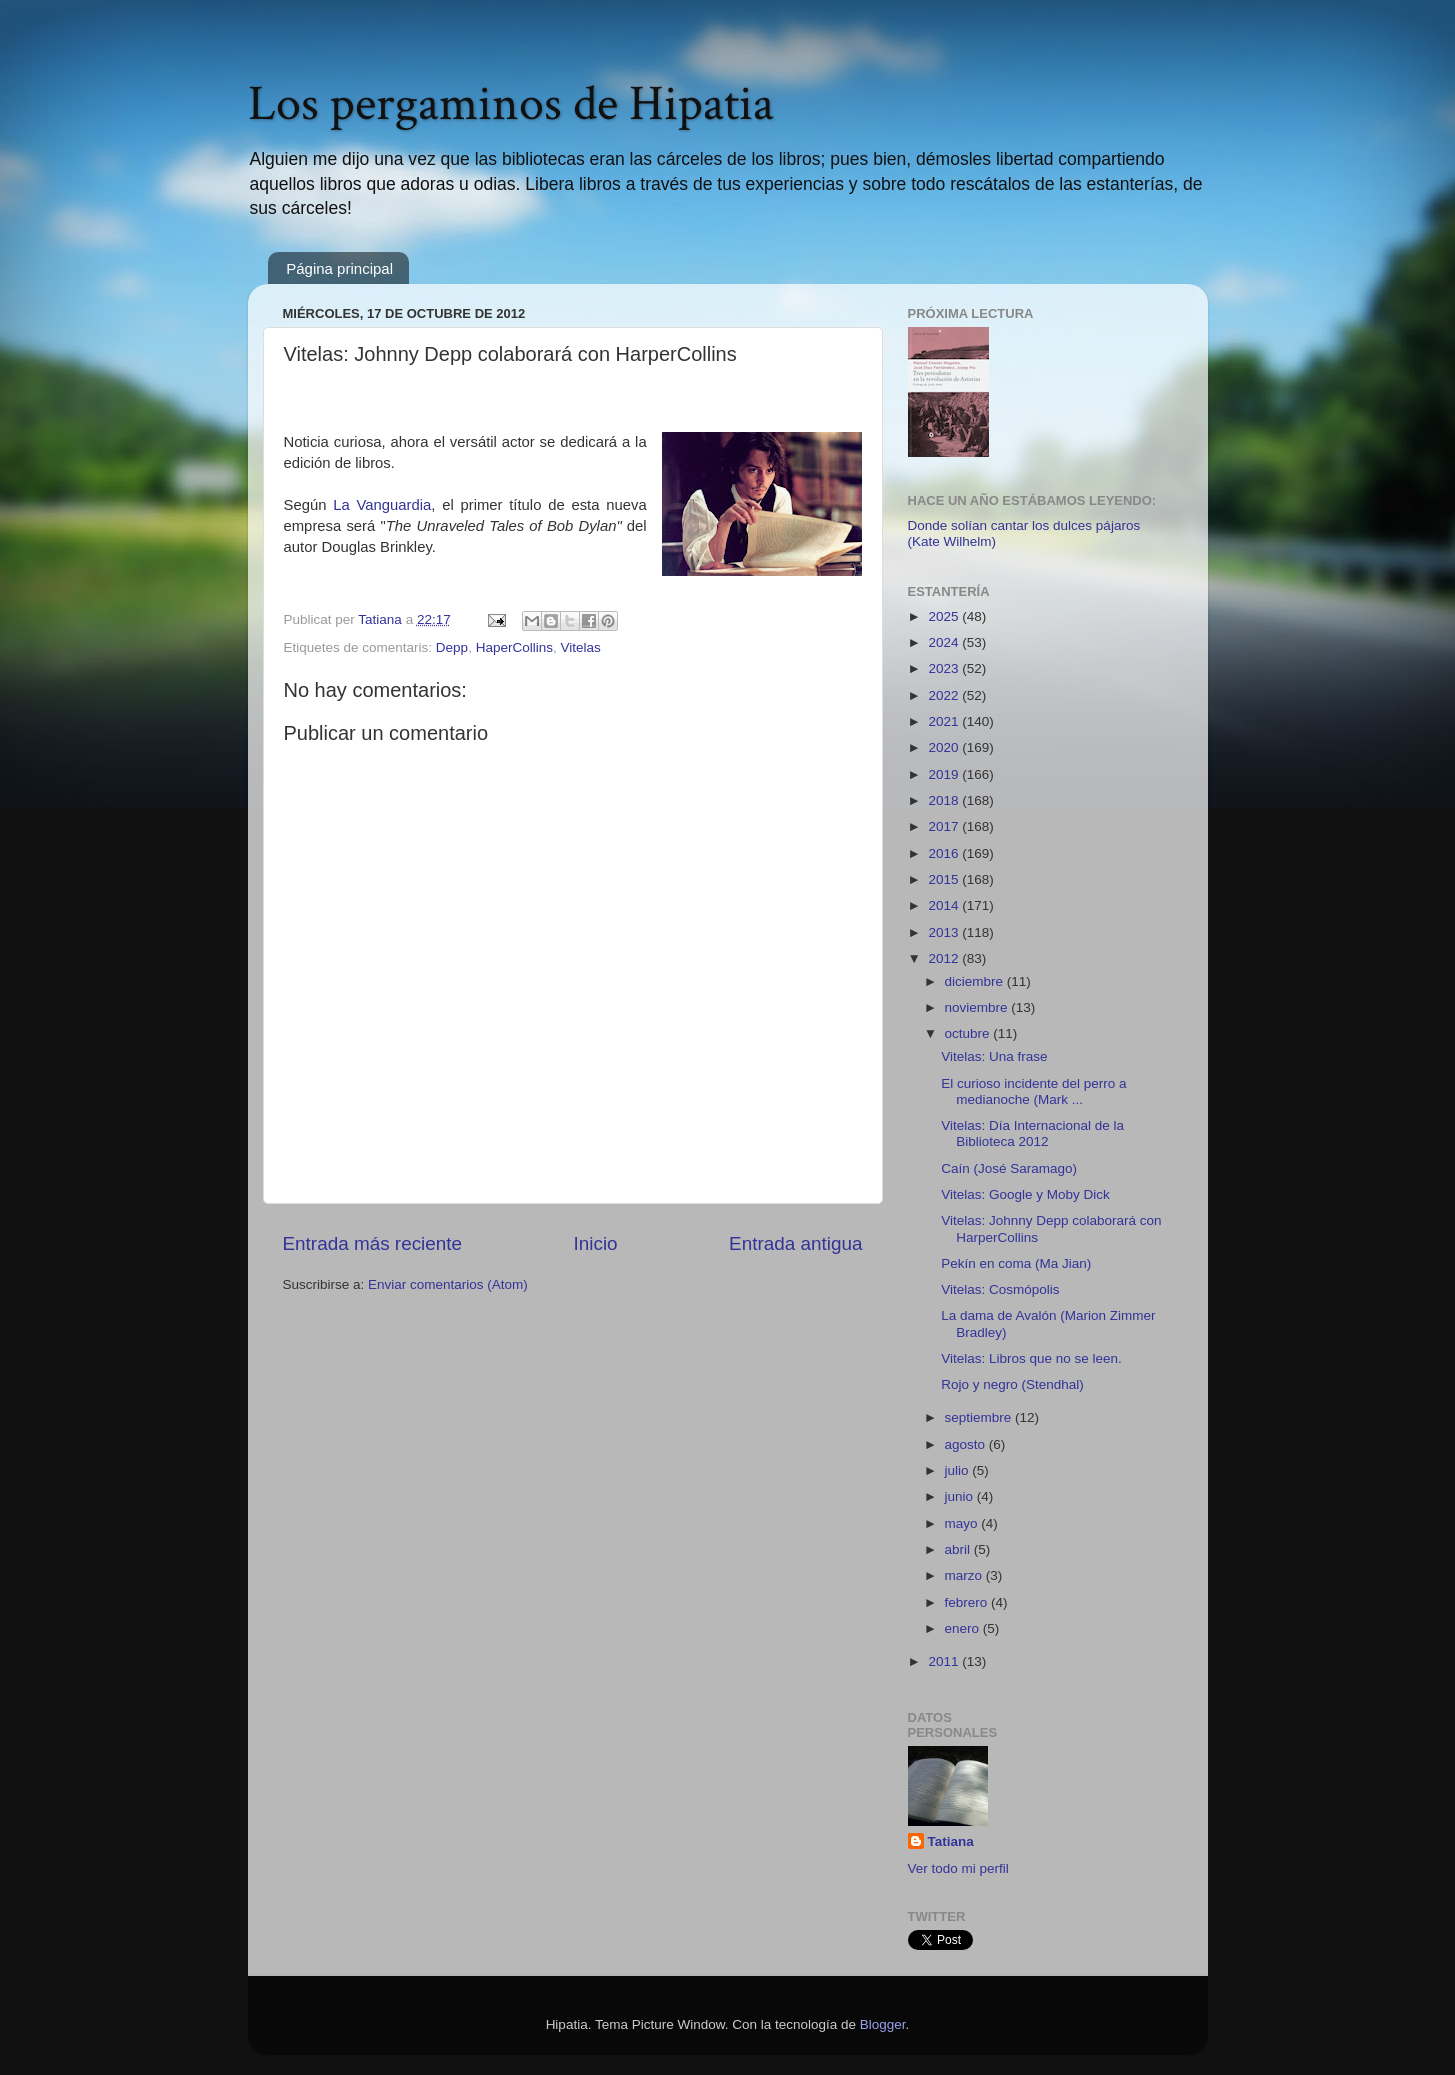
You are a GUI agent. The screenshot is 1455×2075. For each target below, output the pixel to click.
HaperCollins (514, 647)
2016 (945, 853)
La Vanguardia (382, 505)
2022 (945, 695)
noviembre (978, 1007)
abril (959, 1549)
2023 (945, 668)
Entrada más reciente (373, 1243)
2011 (945, 1661)
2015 (945, 879)
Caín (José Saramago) (1009, 1168)
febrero (968, 1602)
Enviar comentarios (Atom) (448, 1284)
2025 (945, 616)
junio (961, 1496)
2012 (945, 958)
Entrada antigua (795, 1243)
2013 (945, 932)
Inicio (596, 1243)
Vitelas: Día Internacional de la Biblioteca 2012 (1032, 1133)
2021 (945, 721)
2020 (945, 747)
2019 (945, 774)
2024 (945, 642)
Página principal (339, 268)
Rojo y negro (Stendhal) (1012, 1384)
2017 (945, 826)
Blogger (883, 2024)
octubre (969, 1033)
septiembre (980, 1417)
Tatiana (951, 1841)
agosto (967, 1444)
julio (959, 1470)
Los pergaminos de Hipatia (511, 104)
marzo (965, 1575)
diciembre (976, 981)
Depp (452, 647)
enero (964, 1628)
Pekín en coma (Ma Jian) (1016, 1263)
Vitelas (580, 647)
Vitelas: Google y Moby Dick (1025, 1194)
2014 (945, 905)
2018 (945, 800)
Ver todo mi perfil (958, 1868)
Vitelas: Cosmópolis (1000, 1289)
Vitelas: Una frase (994, 1056)
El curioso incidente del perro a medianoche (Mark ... (1033, 1091)
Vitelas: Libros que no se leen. (1031, 1358)
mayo (963, 1523)
